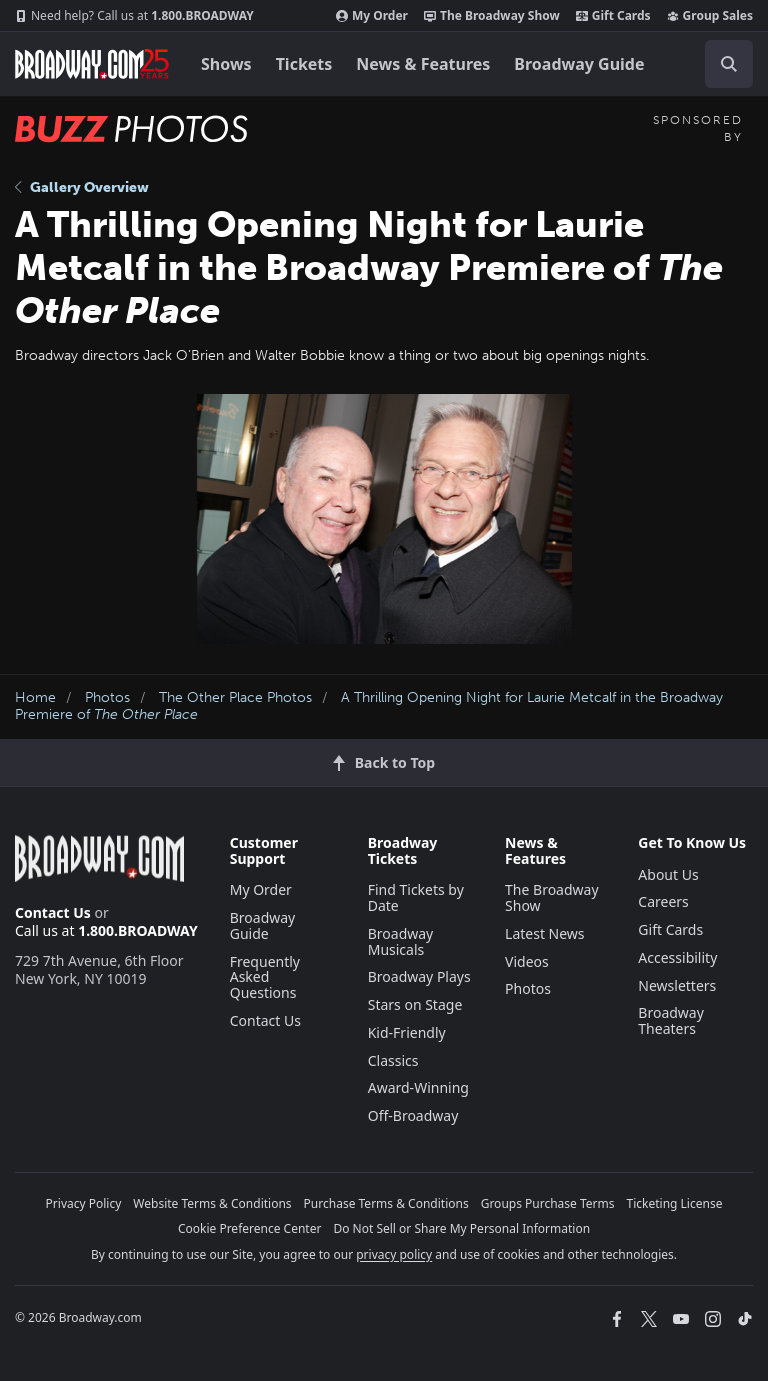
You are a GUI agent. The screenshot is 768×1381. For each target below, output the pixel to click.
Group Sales (710, 16)
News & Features (423, 64)
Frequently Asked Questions (265, 977)
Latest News (545, 933)
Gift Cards (613, 16)
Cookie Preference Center (250, 1228)
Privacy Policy (84, 1203)
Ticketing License (675, 1203)
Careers (663, 901)
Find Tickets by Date (416, 897)
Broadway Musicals (401, 941)
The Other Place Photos (235, 697)
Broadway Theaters (671, 1020)
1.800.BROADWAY (134, 16)
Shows (226, 64)
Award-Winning (418, 1087)
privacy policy (394, 1254)
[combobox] (721, 64)
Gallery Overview (82, 187)
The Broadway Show (492, 16)
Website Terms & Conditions (212, 1203)
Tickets (304, 64)
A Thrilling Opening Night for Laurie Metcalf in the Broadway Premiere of (369, 706)
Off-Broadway (413, 1115)
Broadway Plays (419, 976)
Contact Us (53, 912)
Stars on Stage (415, 1004)
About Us (668, 874)
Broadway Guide (579, 64)
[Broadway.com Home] (92, 64)
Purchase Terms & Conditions (386, 1203)
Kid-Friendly (407, 1032)
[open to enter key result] (729, 64)
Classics (393, 1060)
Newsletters (677, 985)
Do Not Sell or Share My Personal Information (461, 1228)
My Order (372, 16)
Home (35, 697)
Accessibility (677, 957)
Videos (527, 961)
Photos (107, 697)
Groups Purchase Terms (548, 1203)
